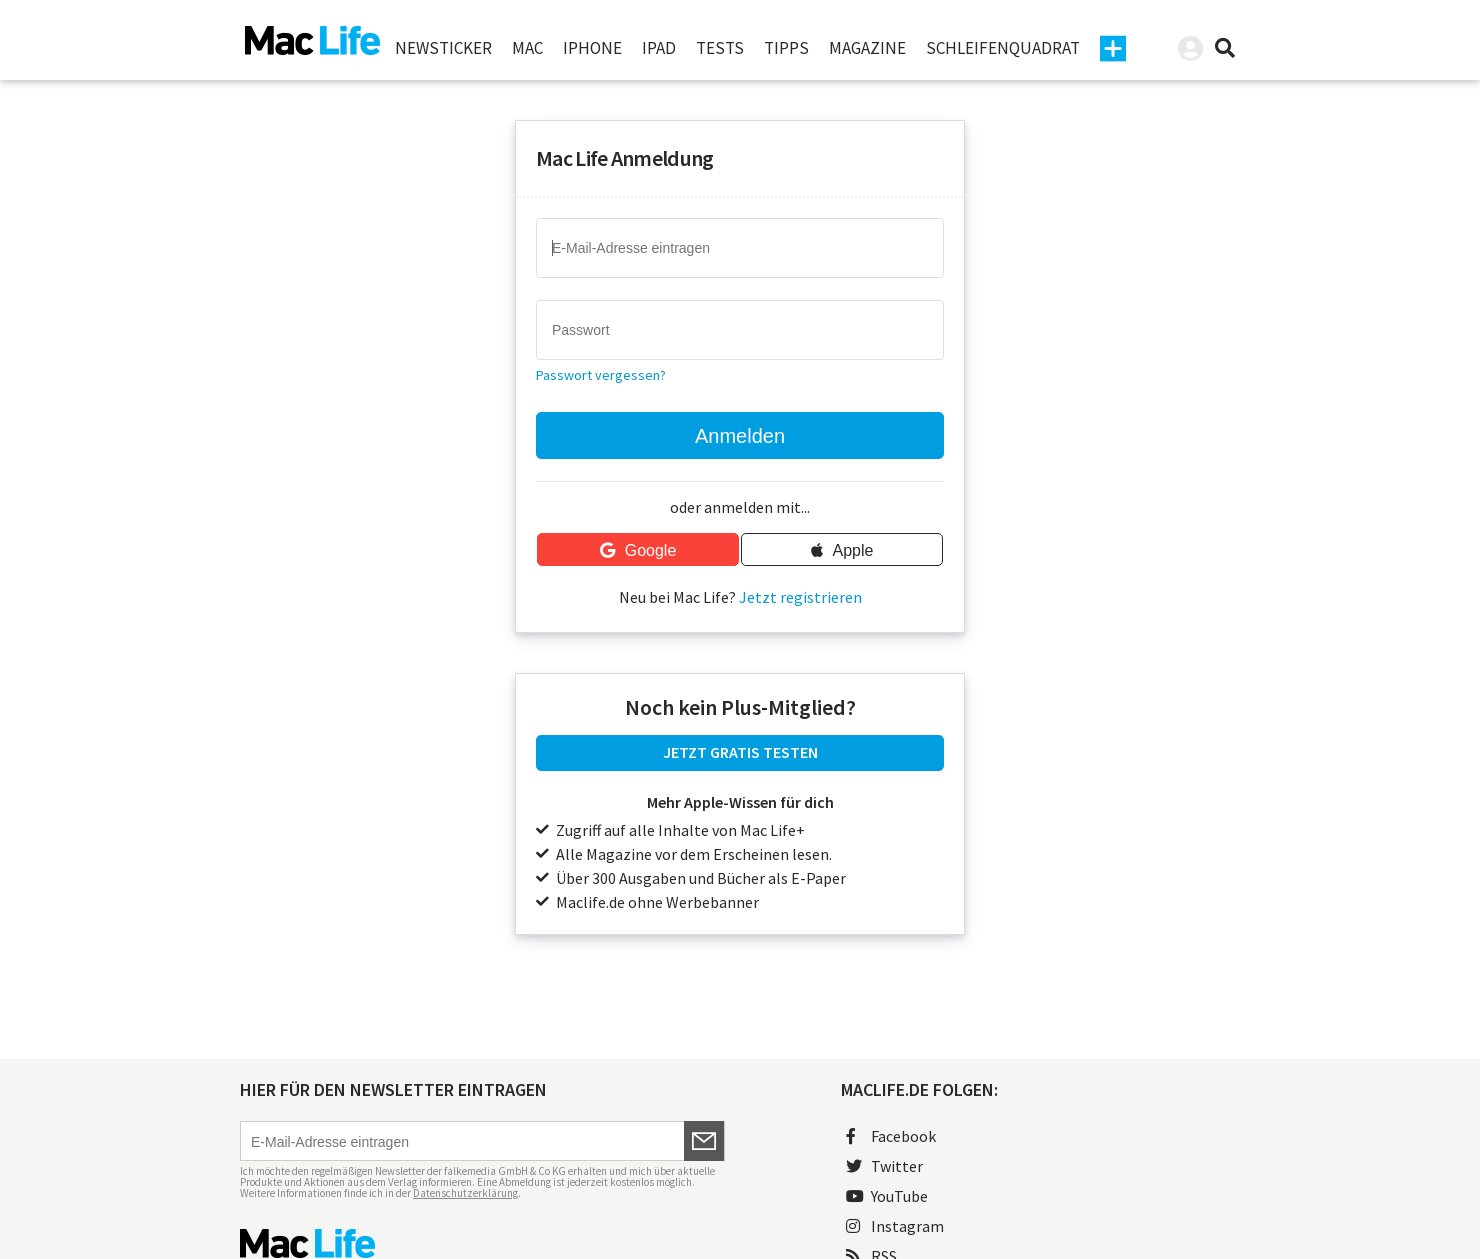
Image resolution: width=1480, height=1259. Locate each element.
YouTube (887, 1196)
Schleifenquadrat (1003, 48)
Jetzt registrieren (800, 597)
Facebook (891, 1136)
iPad (659, 48)
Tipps (786, 48)
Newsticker (443, 48)
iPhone (592, 48)
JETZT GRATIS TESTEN (740, 752)
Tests (720, 48)
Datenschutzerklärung (465, 1193)
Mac (527, 48)
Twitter (884, 1166)
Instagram (895, 1226)
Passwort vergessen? (601, 375)
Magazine (867, 48)
